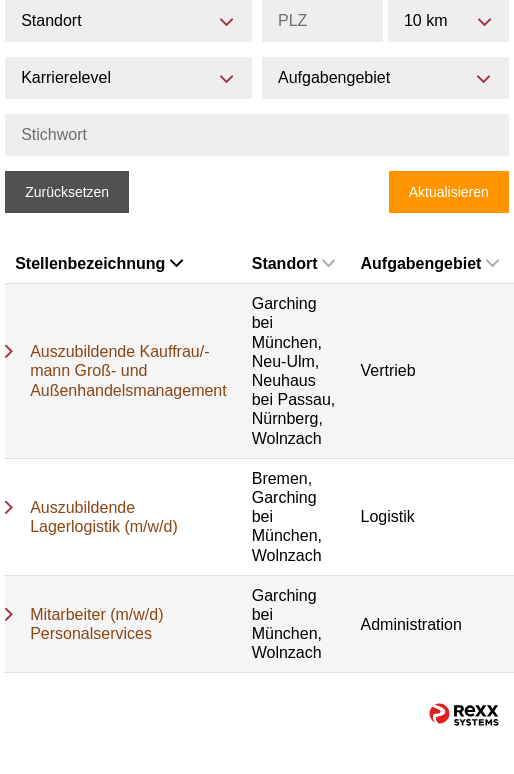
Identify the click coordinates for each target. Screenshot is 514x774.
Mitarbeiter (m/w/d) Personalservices (96, 624)
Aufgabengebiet (429, 263)
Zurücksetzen (67, 192)
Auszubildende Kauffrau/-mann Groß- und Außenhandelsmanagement (128, 370)
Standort (294, 263)
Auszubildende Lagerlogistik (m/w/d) (104, 517)
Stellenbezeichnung (99, 263)
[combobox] (448, 21)
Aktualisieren (449, 192)
